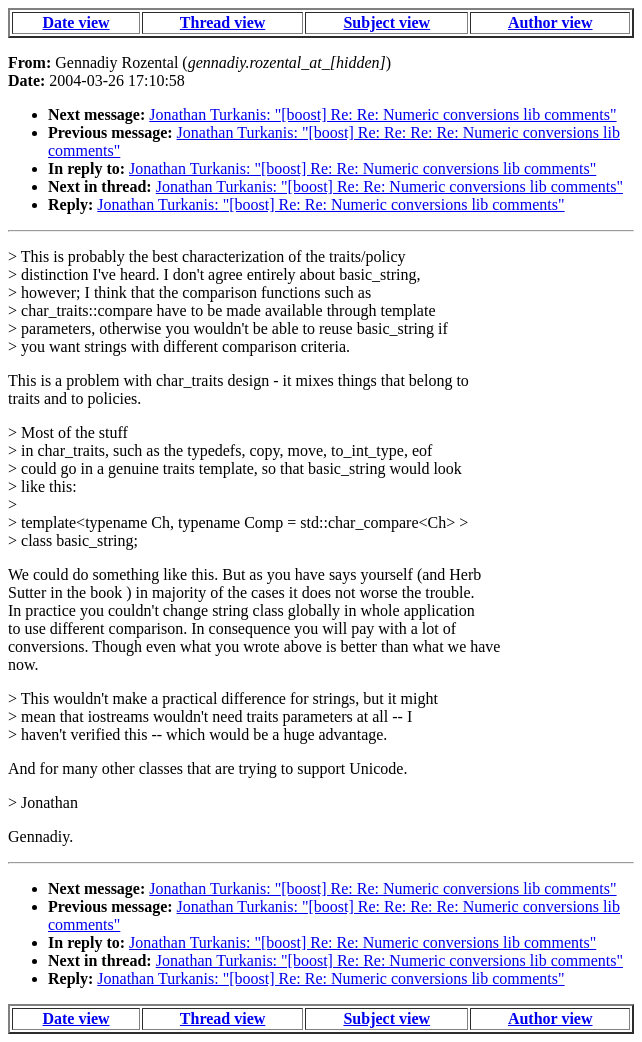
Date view (75, 22)
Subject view (386, 22)
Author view (550, 22)
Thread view (222, 22)
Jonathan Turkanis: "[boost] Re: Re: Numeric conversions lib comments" (382, 114)
